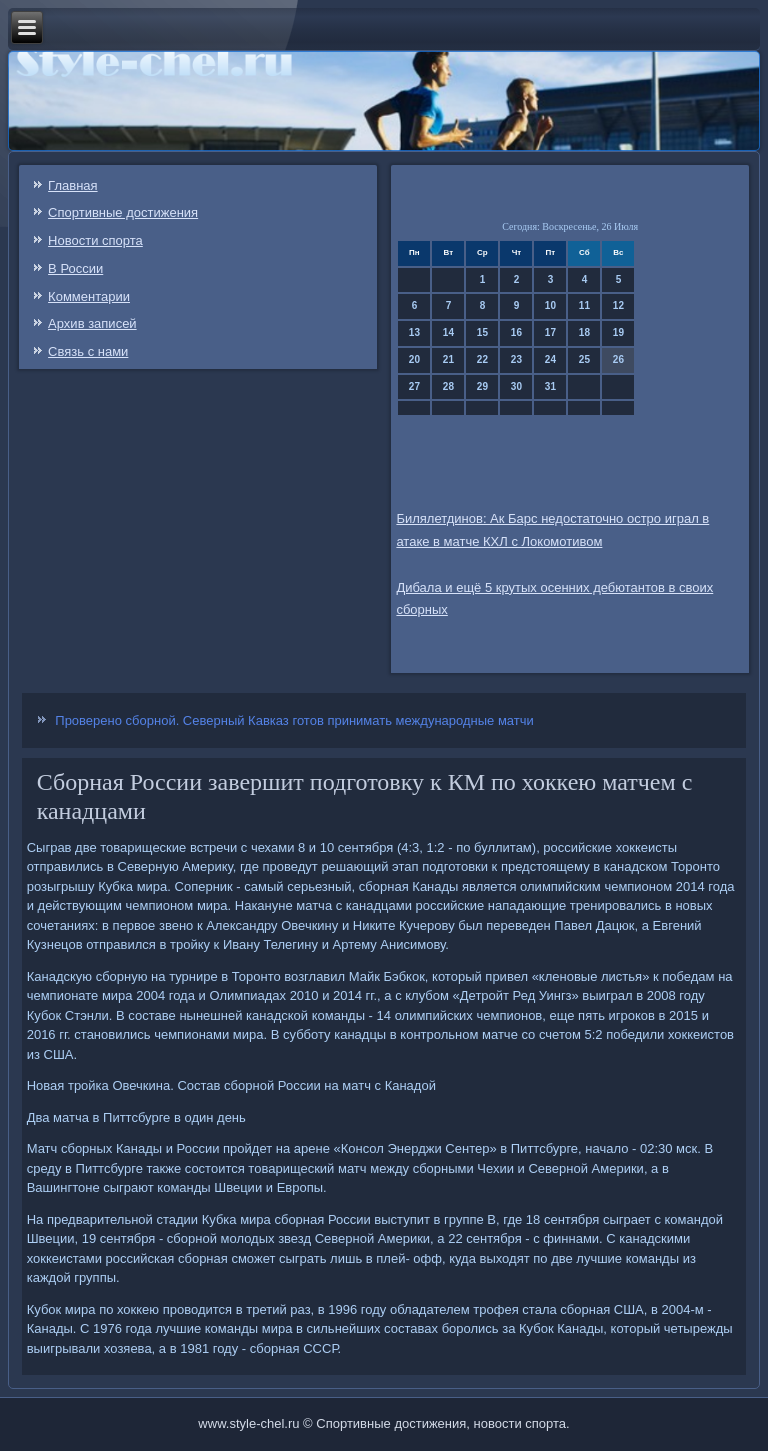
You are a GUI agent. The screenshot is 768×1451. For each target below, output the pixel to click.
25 (584, 359)
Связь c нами (88, 351)
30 (516, 386)
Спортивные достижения (123, 212)
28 (448, 386)
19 (618, 332)
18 (584, 332)
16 (516, 332)
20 (414, 359)
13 (414, 332)
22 (482, 359)
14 (448, 332)
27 (414, 386)
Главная (72, 185)
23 (516, 359)
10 (550, 305)
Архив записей (92, 323)
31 (550, 386)
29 (482, 386)
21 (448, 359)
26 (618, 359)
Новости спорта (95, 240)
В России (75, 268)
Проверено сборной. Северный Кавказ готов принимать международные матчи (294, 720)
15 (482, 332)
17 (550, 332)
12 (618, 305)
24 (550, 359)
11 (584, 305)
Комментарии (89, 296)
